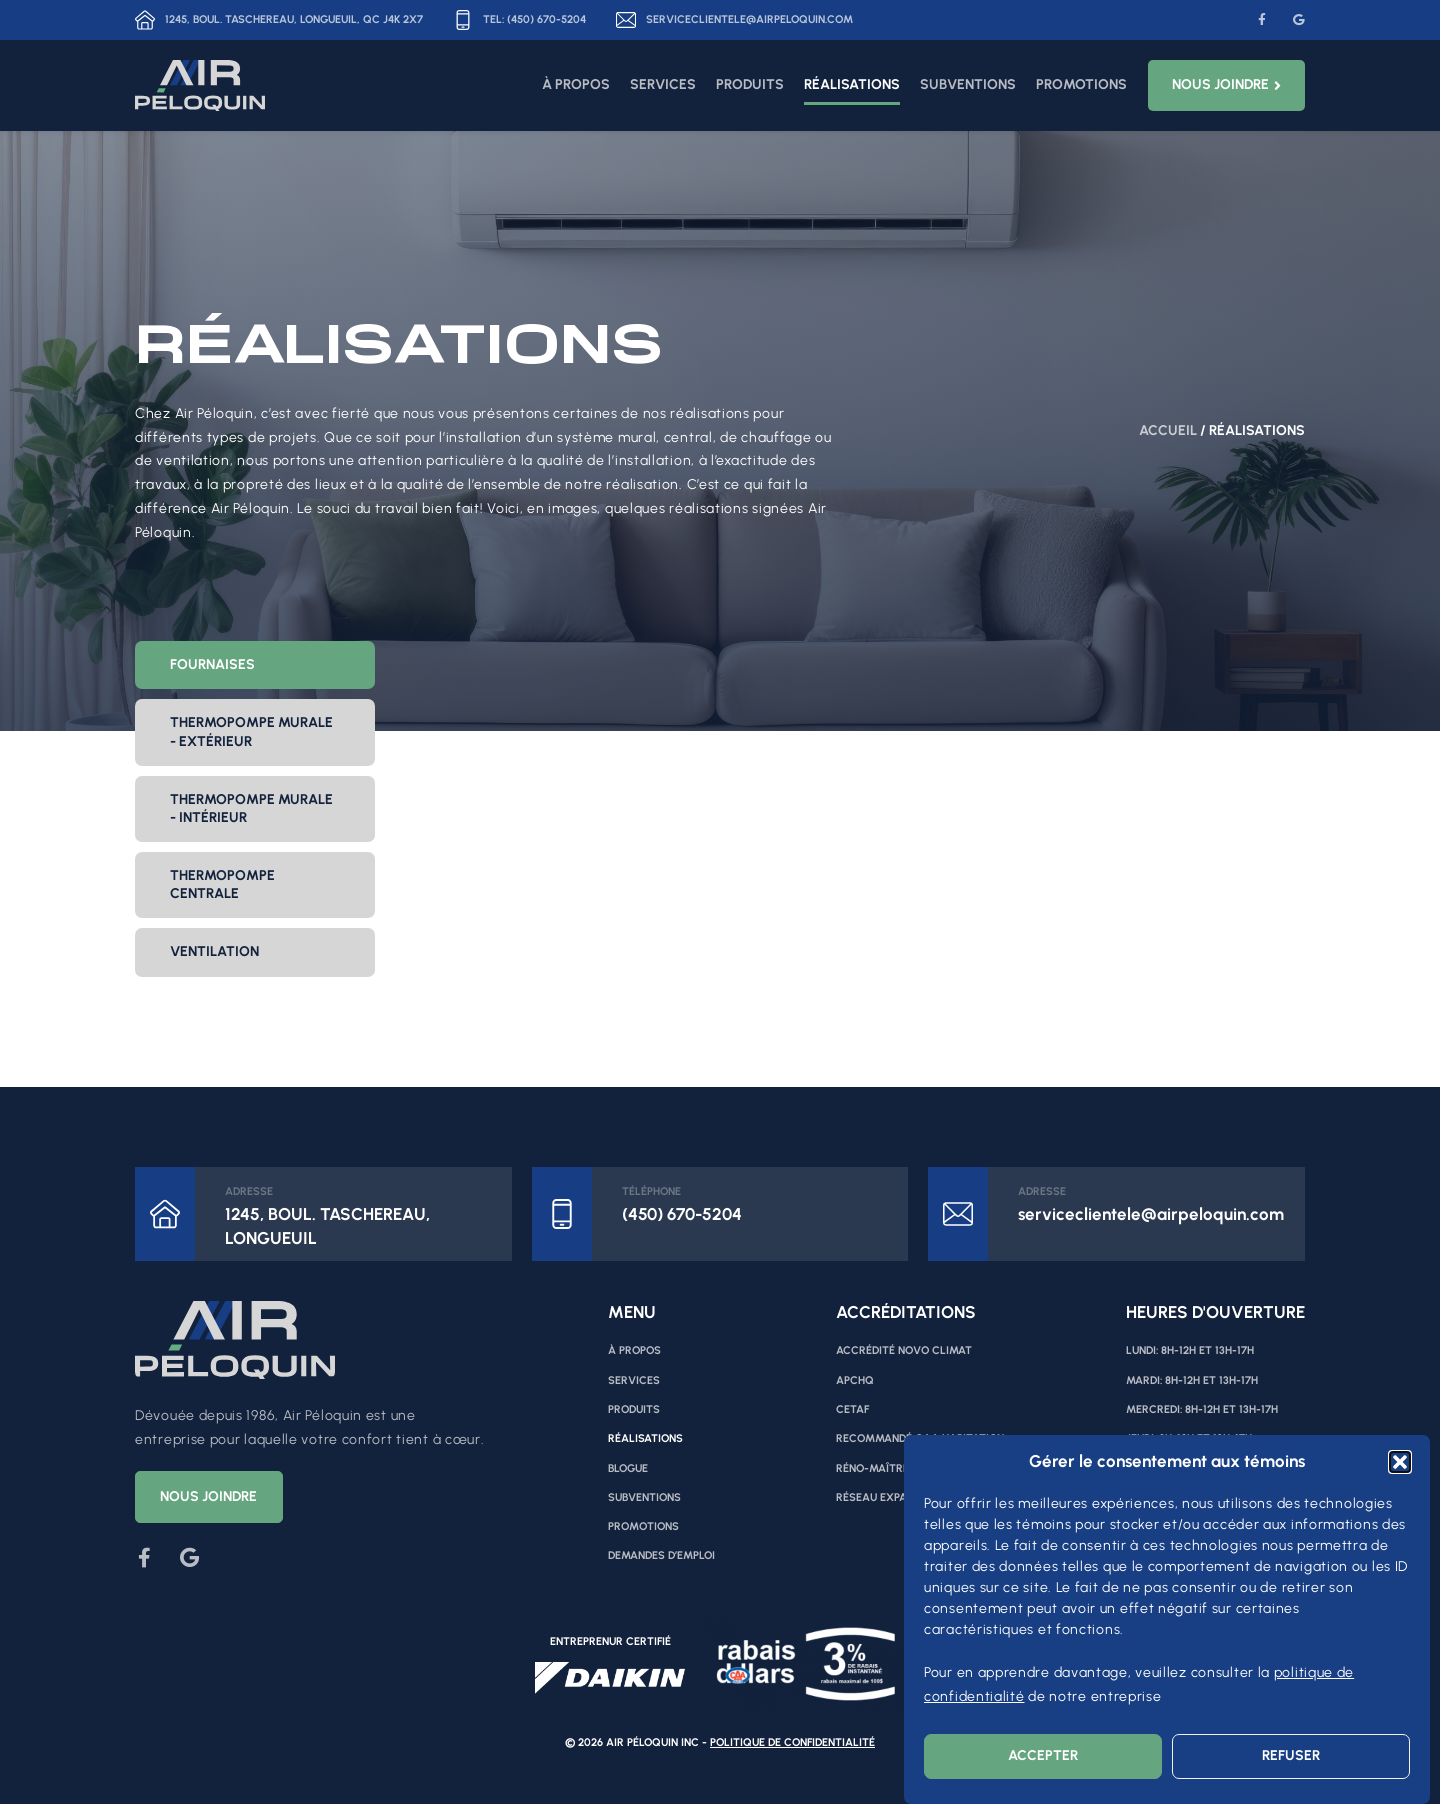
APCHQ (855, 1380)
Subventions (968, 84)
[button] (1400, 1462)
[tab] (255, 665)
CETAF (852, 1409)
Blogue (628, 1468)
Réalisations (852, 84)
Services (663, 84)
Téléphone (651, 1191)
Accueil (1168, 430)
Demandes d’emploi (661, 1555)
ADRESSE (249, 1191)
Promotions (1081, 84)
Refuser (1291, 1755)
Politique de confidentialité (792, 1742)
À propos (576, 84)
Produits (750, 84)
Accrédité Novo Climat (904, 1350)
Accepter (1043, 1755)
